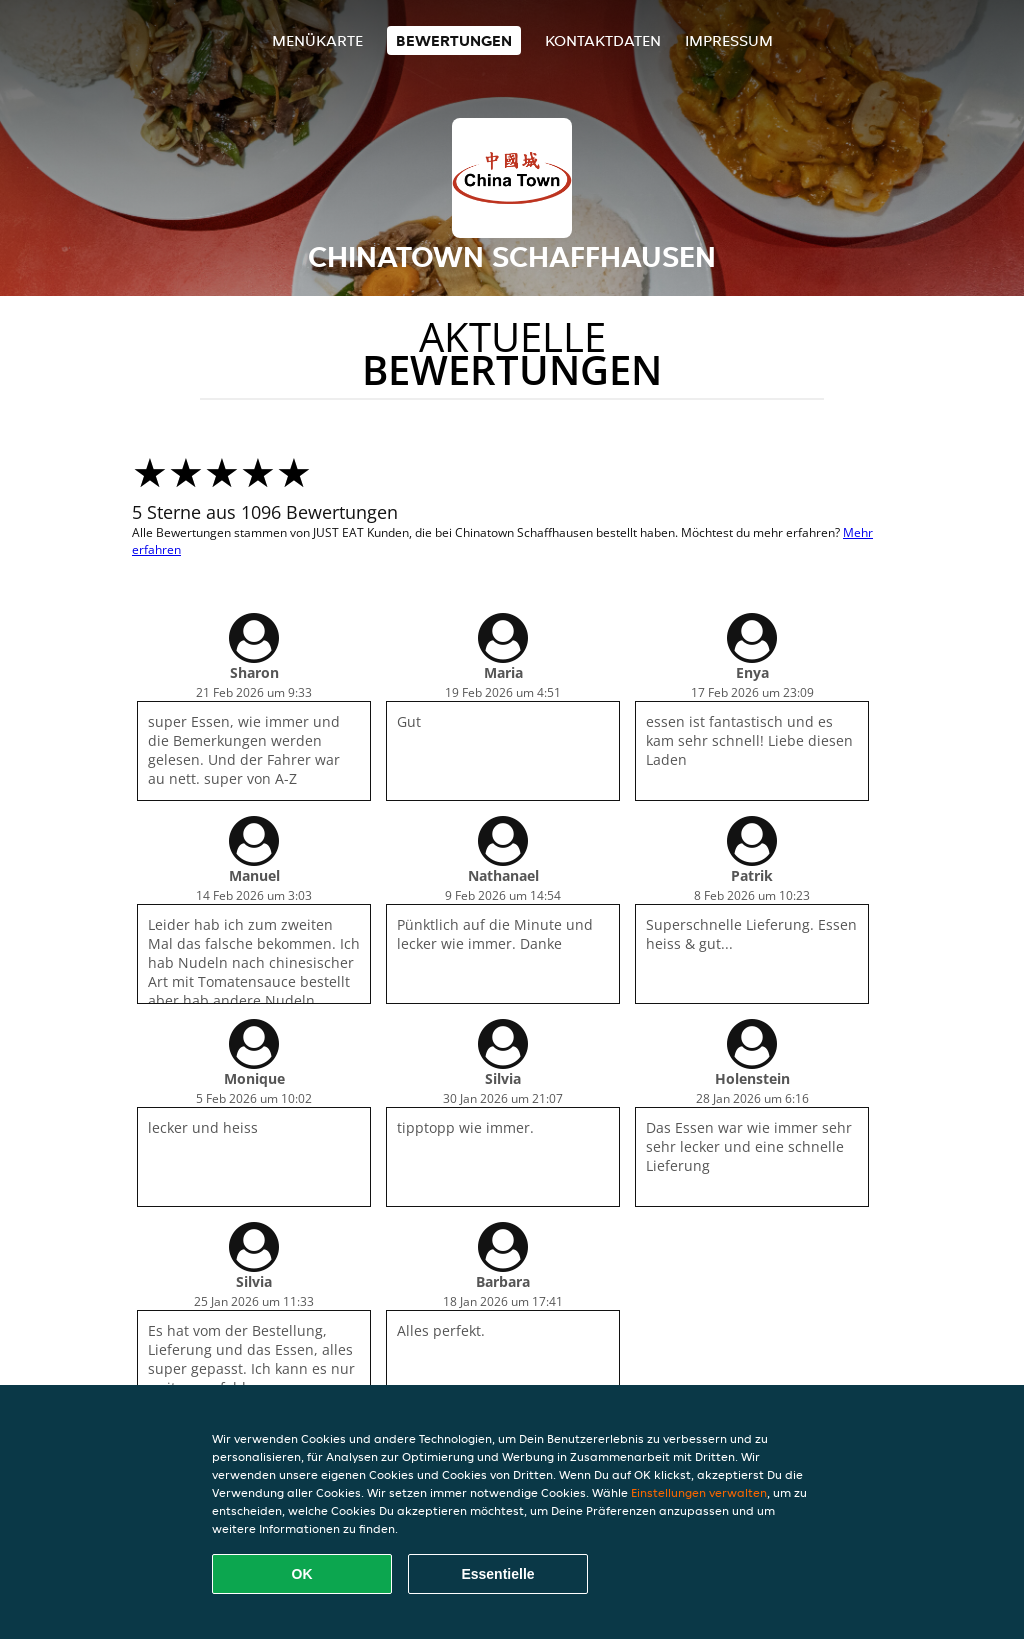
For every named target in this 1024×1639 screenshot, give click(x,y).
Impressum (729, 40)
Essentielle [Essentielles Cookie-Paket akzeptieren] (497, 1574)
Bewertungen (454, 40)
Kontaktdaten (603, 40)
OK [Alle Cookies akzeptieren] (302, 1574)
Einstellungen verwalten (699, 1492)
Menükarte (317, 40)
